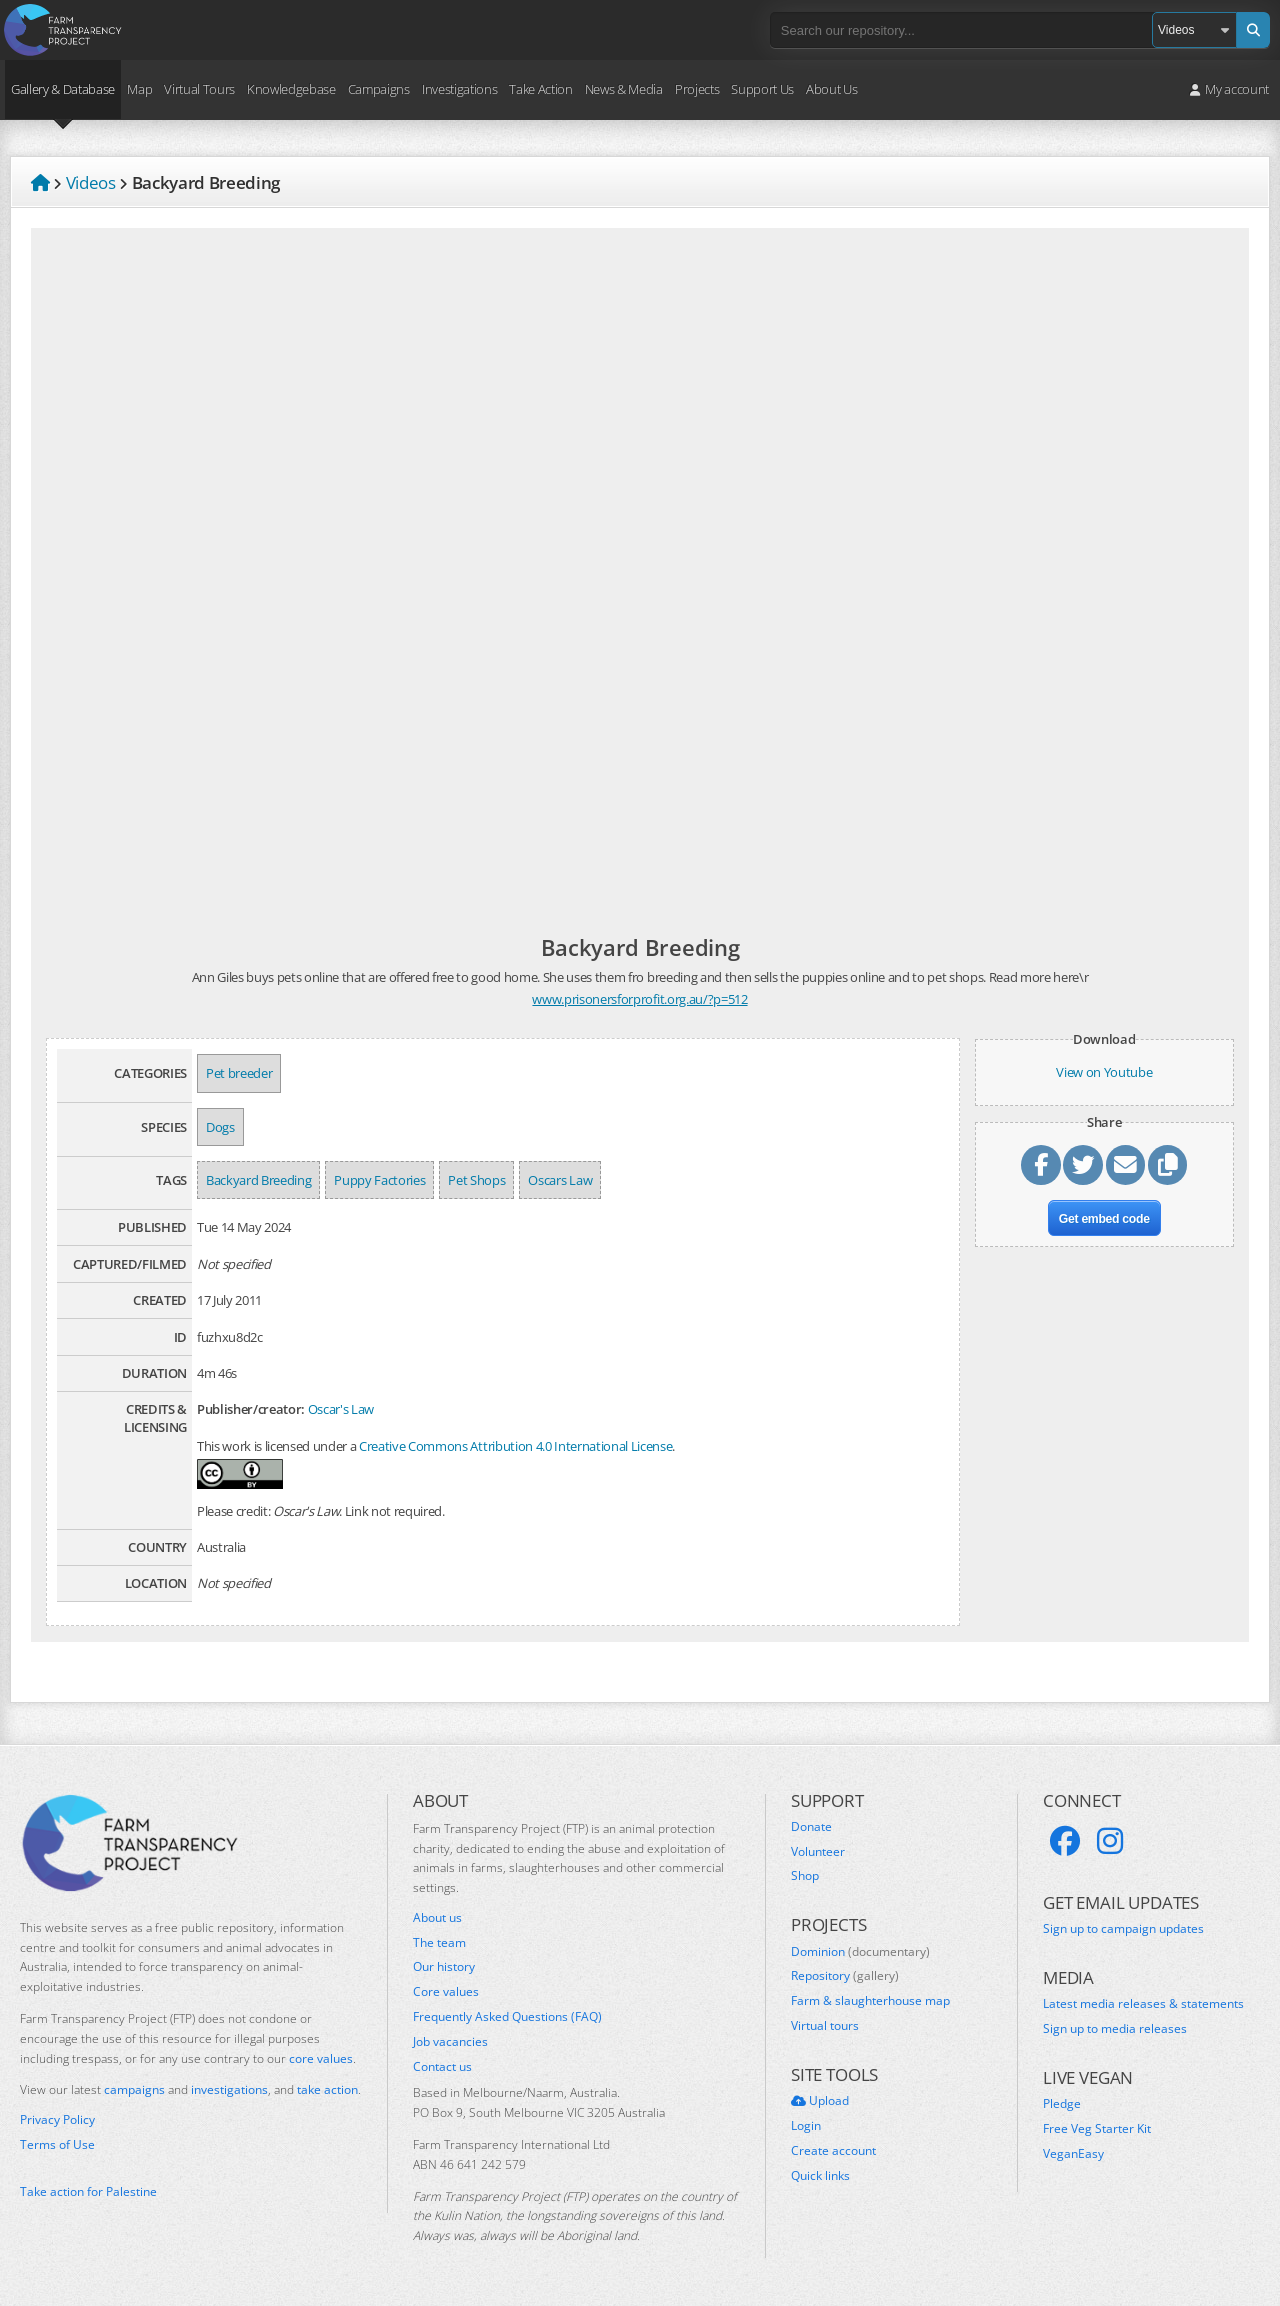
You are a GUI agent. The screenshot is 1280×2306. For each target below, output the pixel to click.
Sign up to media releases (1115, 2029)
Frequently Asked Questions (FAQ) (507, 2017)
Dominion (860, 1952)
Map (139, 89)
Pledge (1062, 2104)
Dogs (220, 1127)
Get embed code (1104, 1219)
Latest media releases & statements (1143, 2004)
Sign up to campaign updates (1123, 1929)
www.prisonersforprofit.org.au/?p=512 (639, 999)
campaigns (134, 2089)
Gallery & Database (63, 89)
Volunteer (818, 1852)
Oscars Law (560, 1180)
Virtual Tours (199, 89)
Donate (811, 1827)
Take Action (540, 89)
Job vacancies (450, 2042)
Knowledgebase (291, 89)
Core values (446, 1992)
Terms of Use (57, 2145)
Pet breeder (239, 1073)
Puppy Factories (379, 1180)
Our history (444, 1967)
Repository (845, 1976)
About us (437, 1918)
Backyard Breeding (258, 1180)
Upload (820, 2101)
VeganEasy (1073, 2154)
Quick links (820, 2176)
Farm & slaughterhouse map (870, 2001)
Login (806, 2126)
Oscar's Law (341, 1409)
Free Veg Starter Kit (1097, 2129)
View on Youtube (1104, 1072)
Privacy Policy (57, 2120)
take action (327, 2089)
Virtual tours (825, 2026)
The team (439, 1943)
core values (321, 2058)
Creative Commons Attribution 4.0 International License (515, 1446)
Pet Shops (476, 1180)
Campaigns (379, 89)
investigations (229, 2089)
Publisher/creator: (251, 1409)
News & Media (624, 89)
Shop (805, 1876)
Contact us (442, 2067)
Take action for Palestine (88, 2191)
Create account (833, 2151)
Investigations (459, 89)
